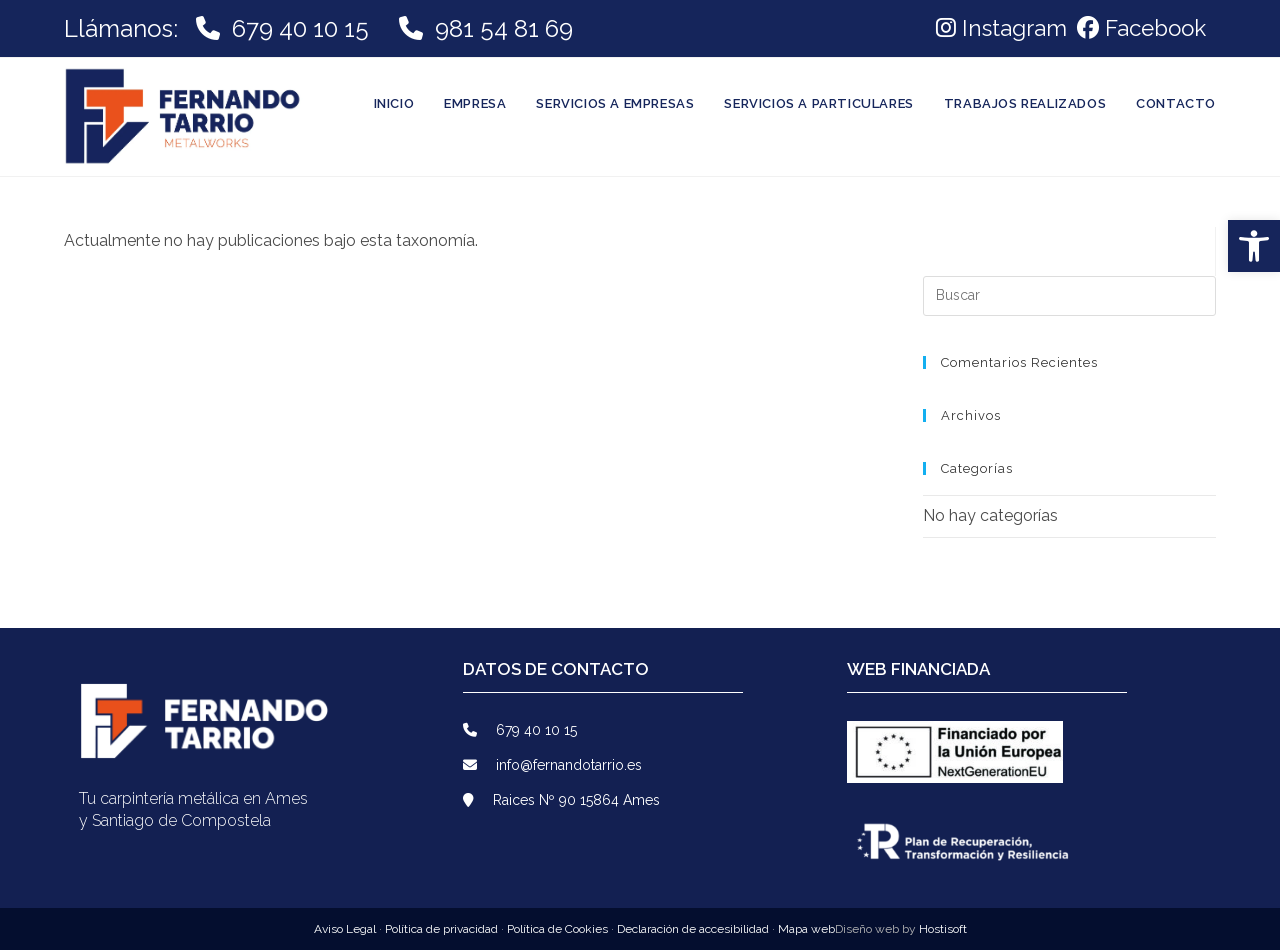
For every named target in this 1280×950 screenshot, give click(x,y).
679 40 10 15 (300, 28)
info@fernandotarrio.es (552, 765)
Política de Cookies (559, 929)
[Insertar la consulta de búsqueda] (1069, 296)
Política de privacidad (443, 929)
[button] (1254, 246)
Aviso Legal (346, 929)
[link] (1139, 28)
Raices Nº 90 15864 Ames (561, 800)
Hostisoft (943, 929)
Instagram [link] (1001, 28)
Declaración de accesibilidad (693, 929)
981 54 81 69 (501, 28)
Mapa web (806, 929)
